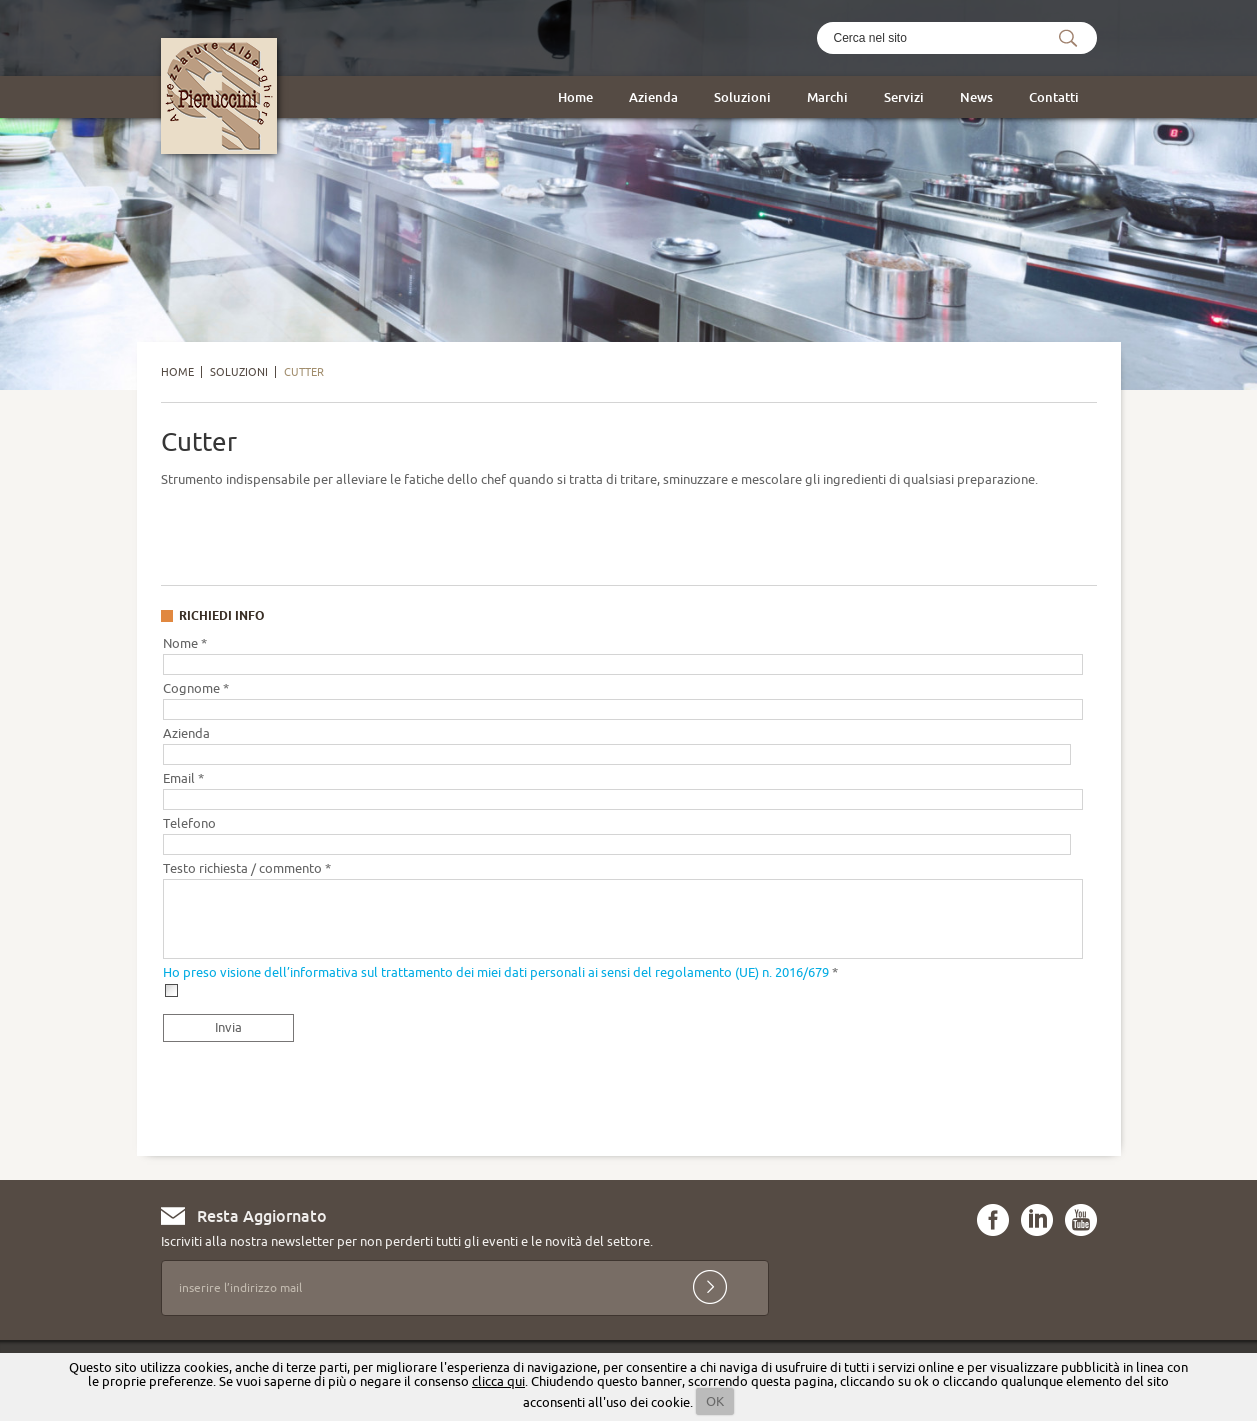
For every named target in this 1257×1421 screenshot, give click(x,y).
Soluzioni (742, 97)
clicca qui (498, 1381)
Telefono (189, 823)
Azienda (653, 97)
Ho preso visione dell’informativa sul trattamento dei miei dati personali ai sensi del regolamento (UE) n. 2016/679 (496, 972)
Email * (183, 778)
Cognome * (196, 688)
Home (575, 97)
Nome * (185, 643)
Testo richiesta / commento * (247, 868)
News (976, 97)
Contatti (1054, 97)
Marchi (827, 97)
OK (715, 1401)
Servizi (904, 97)
